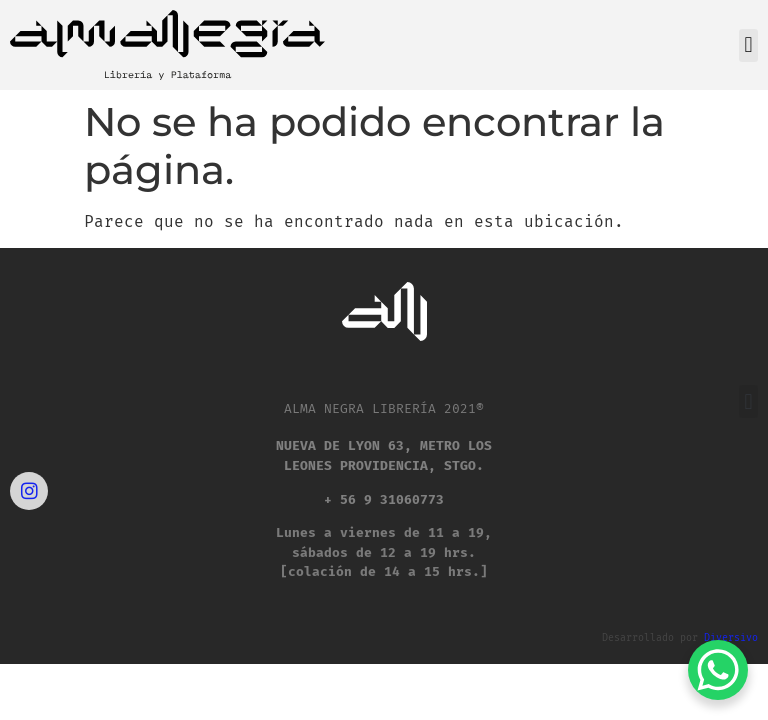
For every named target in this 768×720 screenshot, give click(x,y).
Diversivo (731, 638)
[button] (748, 45)
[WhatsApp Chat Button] (718, 670)
